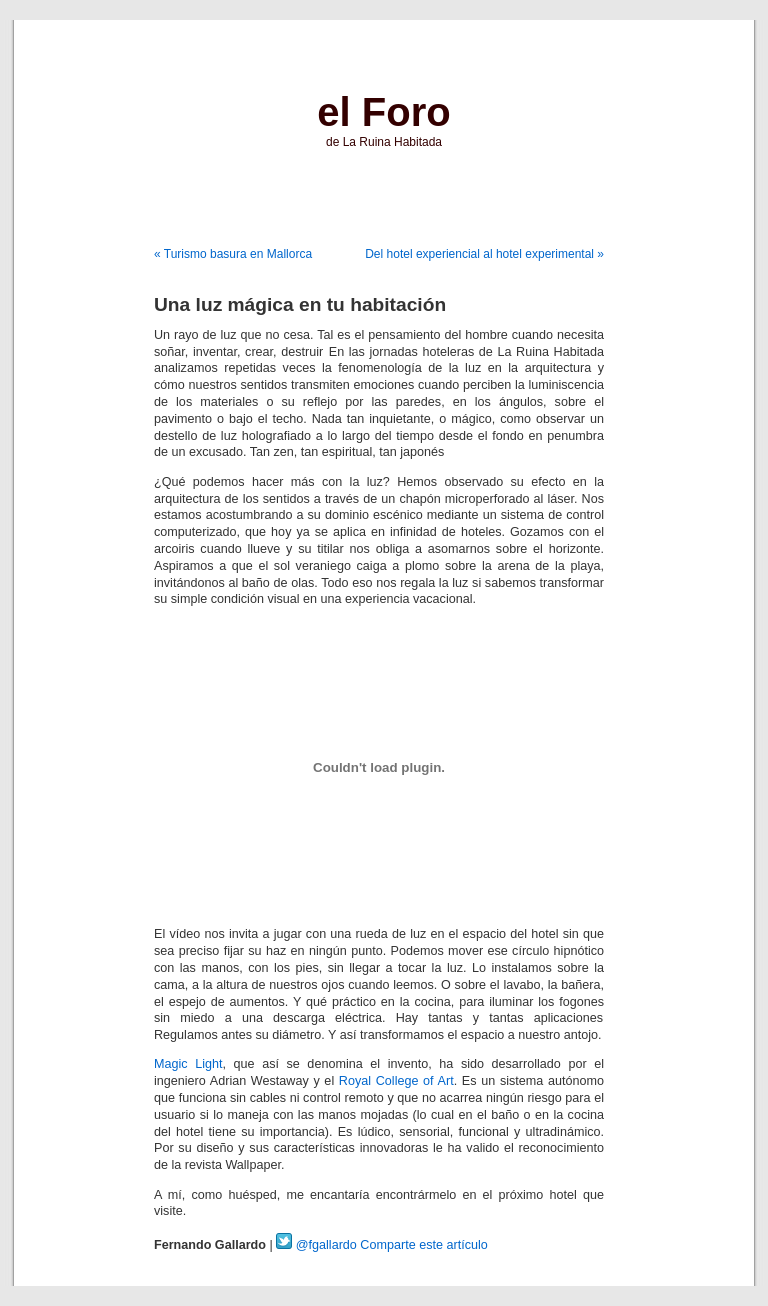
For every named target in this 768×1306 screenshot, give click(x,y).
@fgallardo (316, 1245)
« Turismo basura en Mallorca (233, 254)
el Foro (383, 112)
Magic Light (188, 1064)
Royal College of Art (396, 1081)
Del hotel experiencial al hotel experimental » (484, 254)
